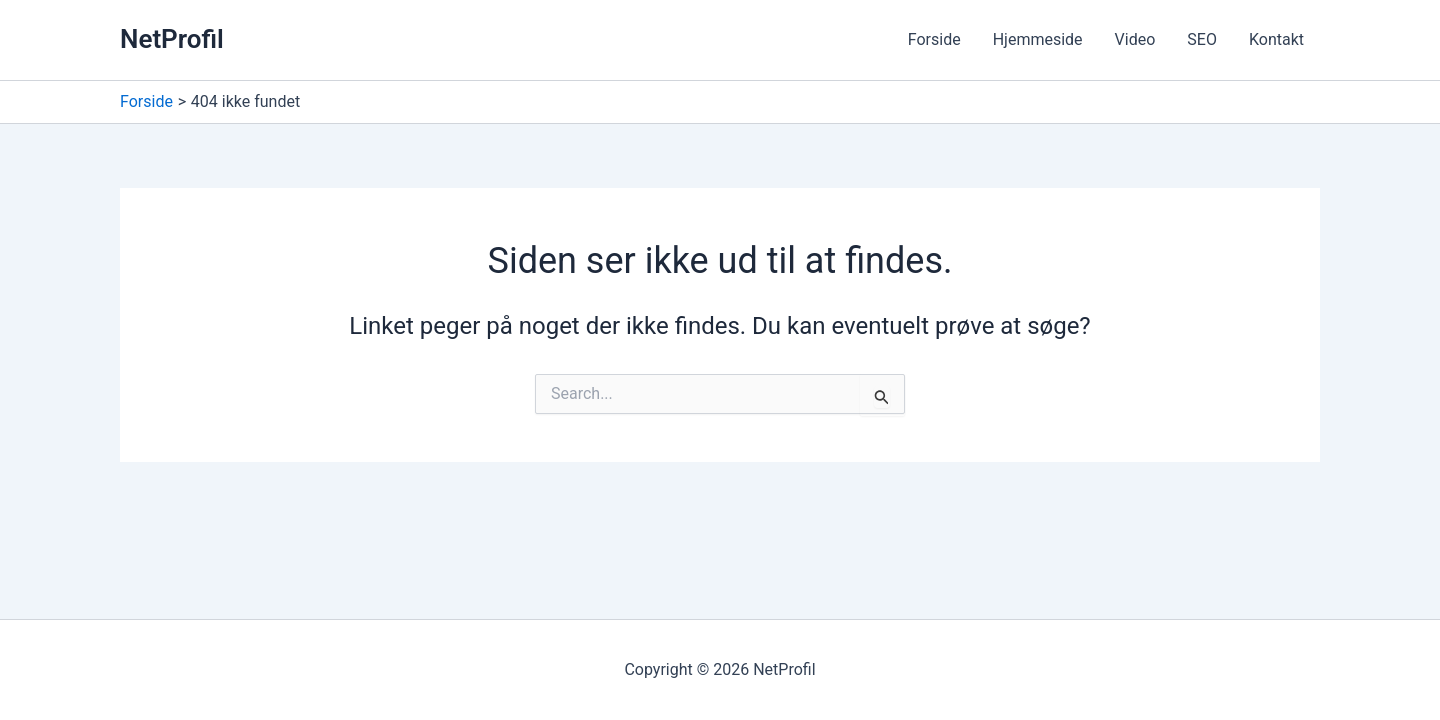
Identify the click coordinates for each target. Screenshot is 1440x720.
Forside (934, 39)
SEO (1202, 39)
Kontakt (1276, 39)
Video (1135, 39)
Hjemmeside (1038, 39)
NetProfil (172, 39)
